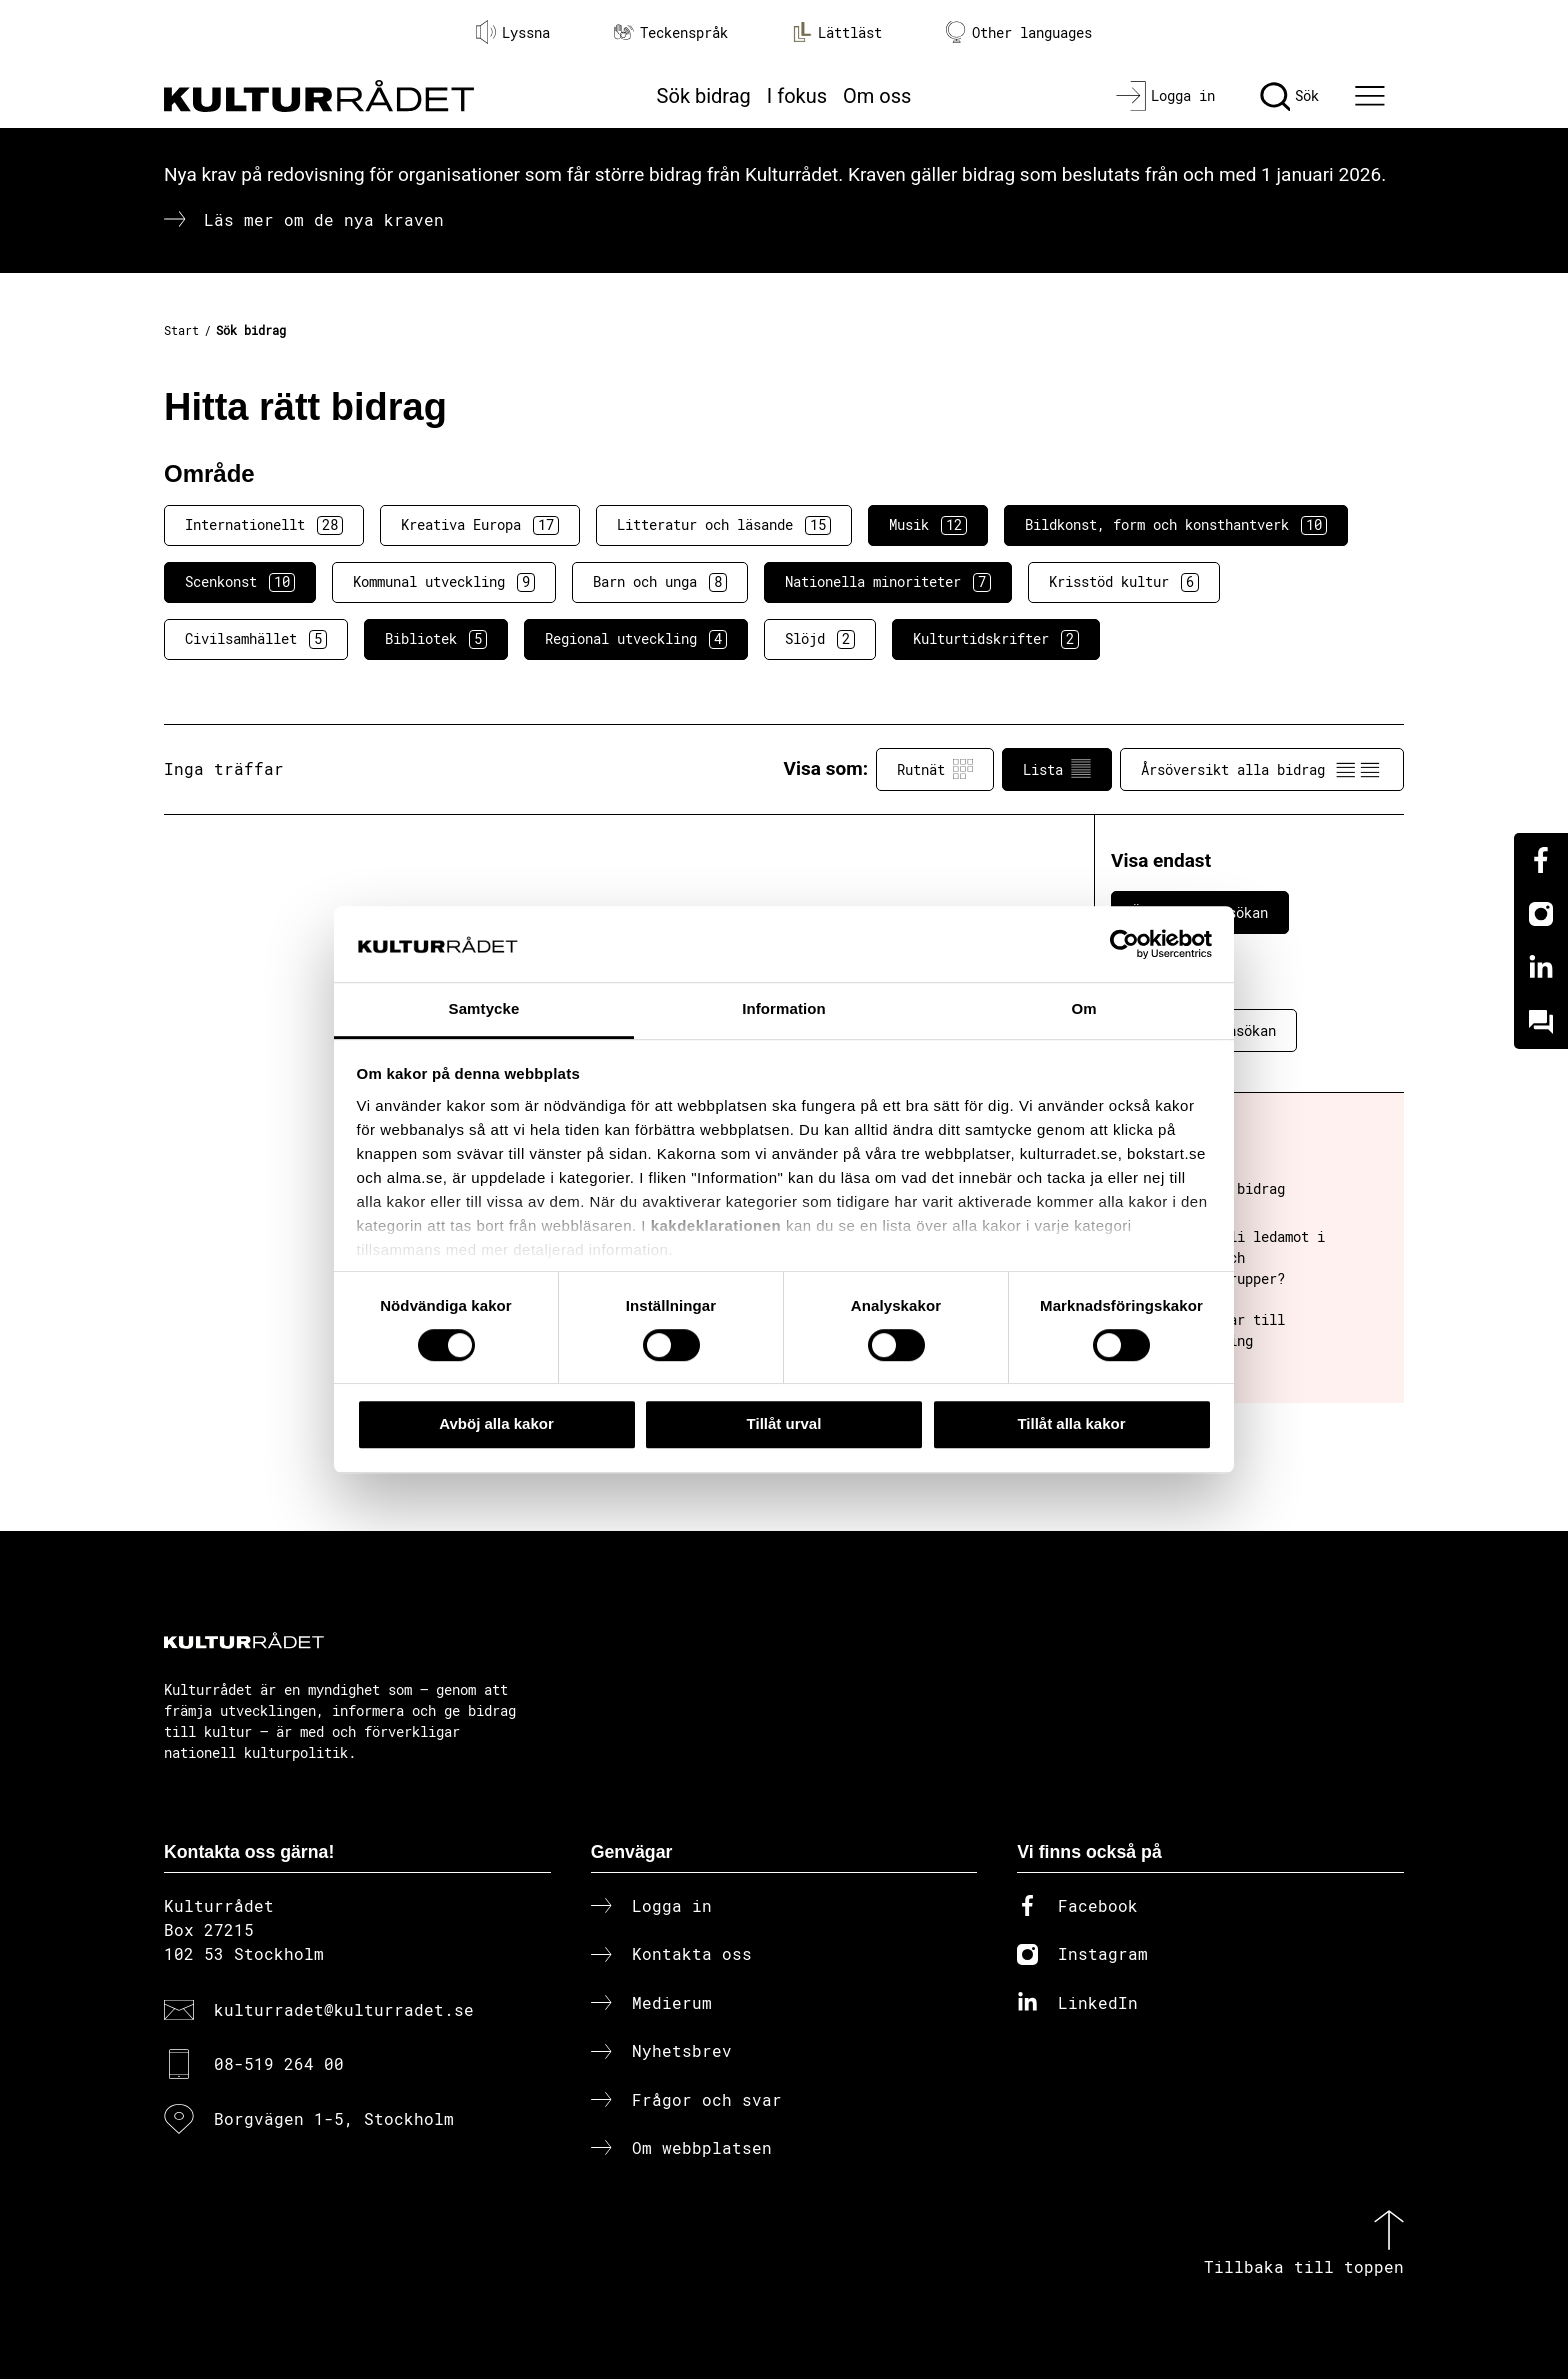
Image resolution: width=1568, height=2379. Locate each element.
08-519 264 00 (279, 2063)
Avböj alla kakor (496, 1423)
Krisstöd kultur (1124, 582)
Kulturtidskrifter (996, 639)
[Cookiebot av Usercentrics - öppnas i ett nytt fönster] (1124, 944)
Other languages (1019, 32)
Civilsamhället (256, 639)
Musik (928, 525)
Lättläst (837, 32)
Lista (1057, 769)
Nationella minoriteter (888, 582)
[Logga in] (1165, 96)
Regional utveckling (636, 639)
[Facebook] (1541, 860)
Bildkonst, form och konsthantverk (1176, 525)
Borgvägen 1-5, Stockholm (334, 2118)
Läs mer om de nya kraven (324, 219)
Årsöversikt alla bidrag (1262, 769)
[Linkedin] (1541, 968)
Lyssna (513, 32)
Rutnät (935, 769)
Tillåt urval (784, 1423)
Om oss (877, 96)
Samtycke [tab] (484, 1009)
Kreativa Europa (480, 525)
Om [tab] (1083, 1009)
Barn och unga (660, 582)
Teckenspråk (671, 32)
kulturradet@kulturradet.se (344, 2009)
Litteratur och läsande (724, 525)
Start (181, 330)
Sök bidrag (704, 96)
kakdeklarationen (716, 1225)
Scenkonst (240, 582)
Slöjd (820, 639)
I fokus (797, 96)
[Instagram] (1541, 914)
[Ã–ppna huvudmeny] (1373, 96)
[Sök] (1289, 96)
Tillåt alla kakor (1071, 1423)
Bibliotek (436, 639)
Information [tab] (784, 1009)
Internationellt (264, 525)
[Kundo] (1541, 1022)
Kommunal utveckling (444, 582)
